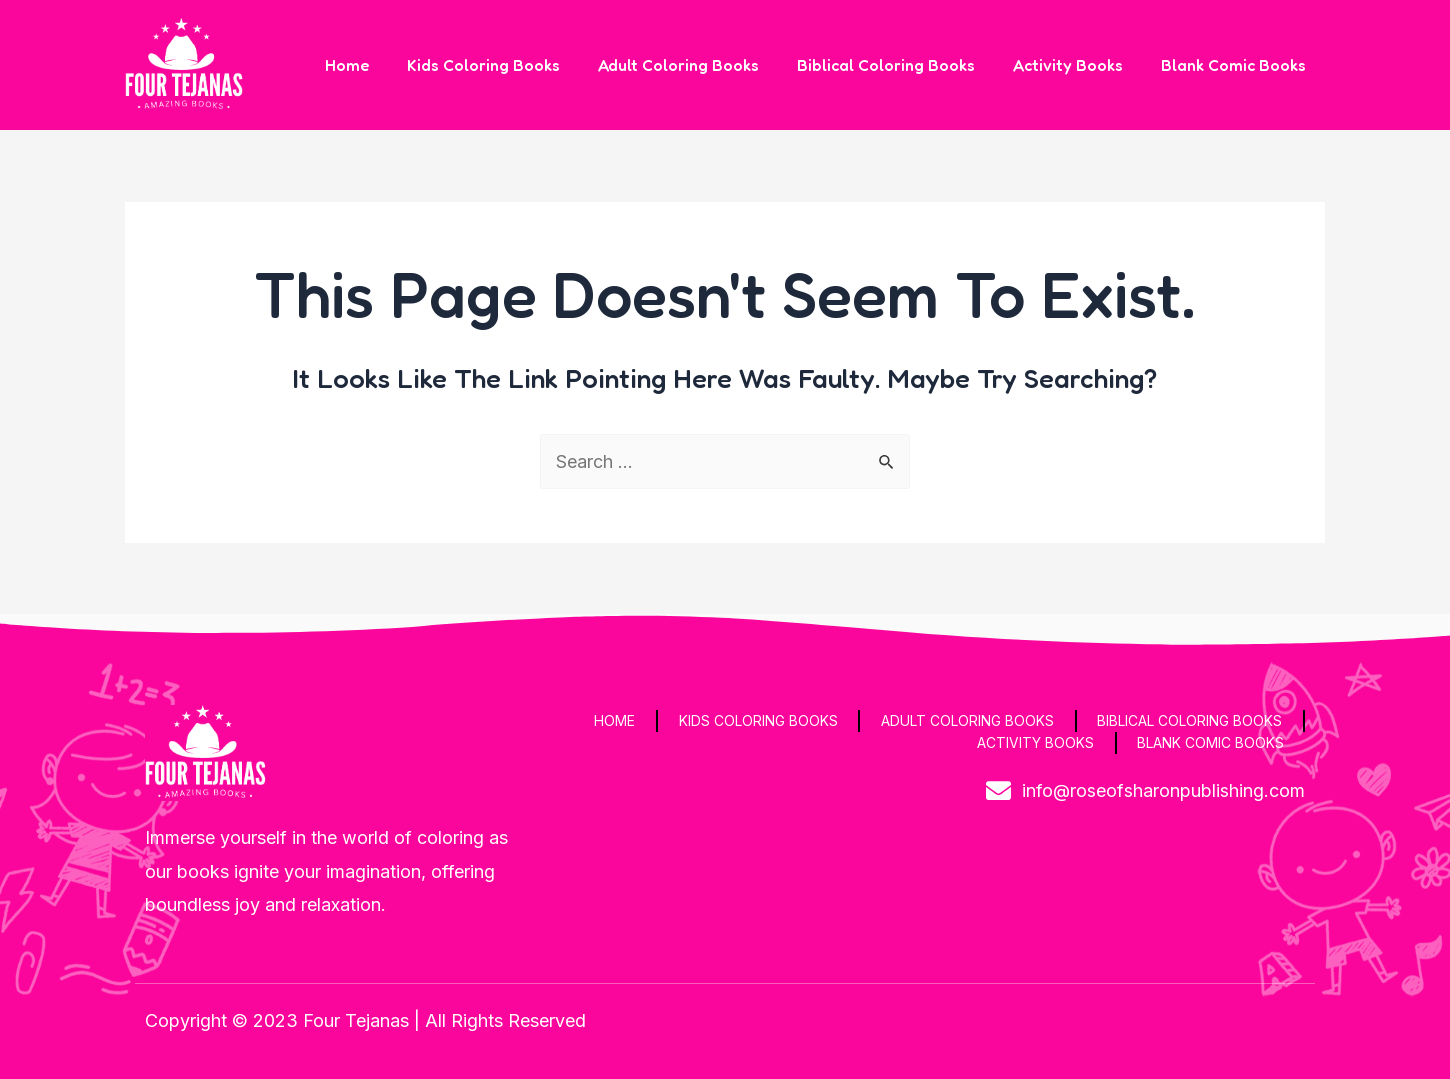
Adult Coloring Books (699, 65)
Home (380, 65)
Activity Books (1077, 65)
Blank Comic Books (1236, 65)
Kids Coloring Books (510, 65)
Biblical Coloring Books (901, 65)
